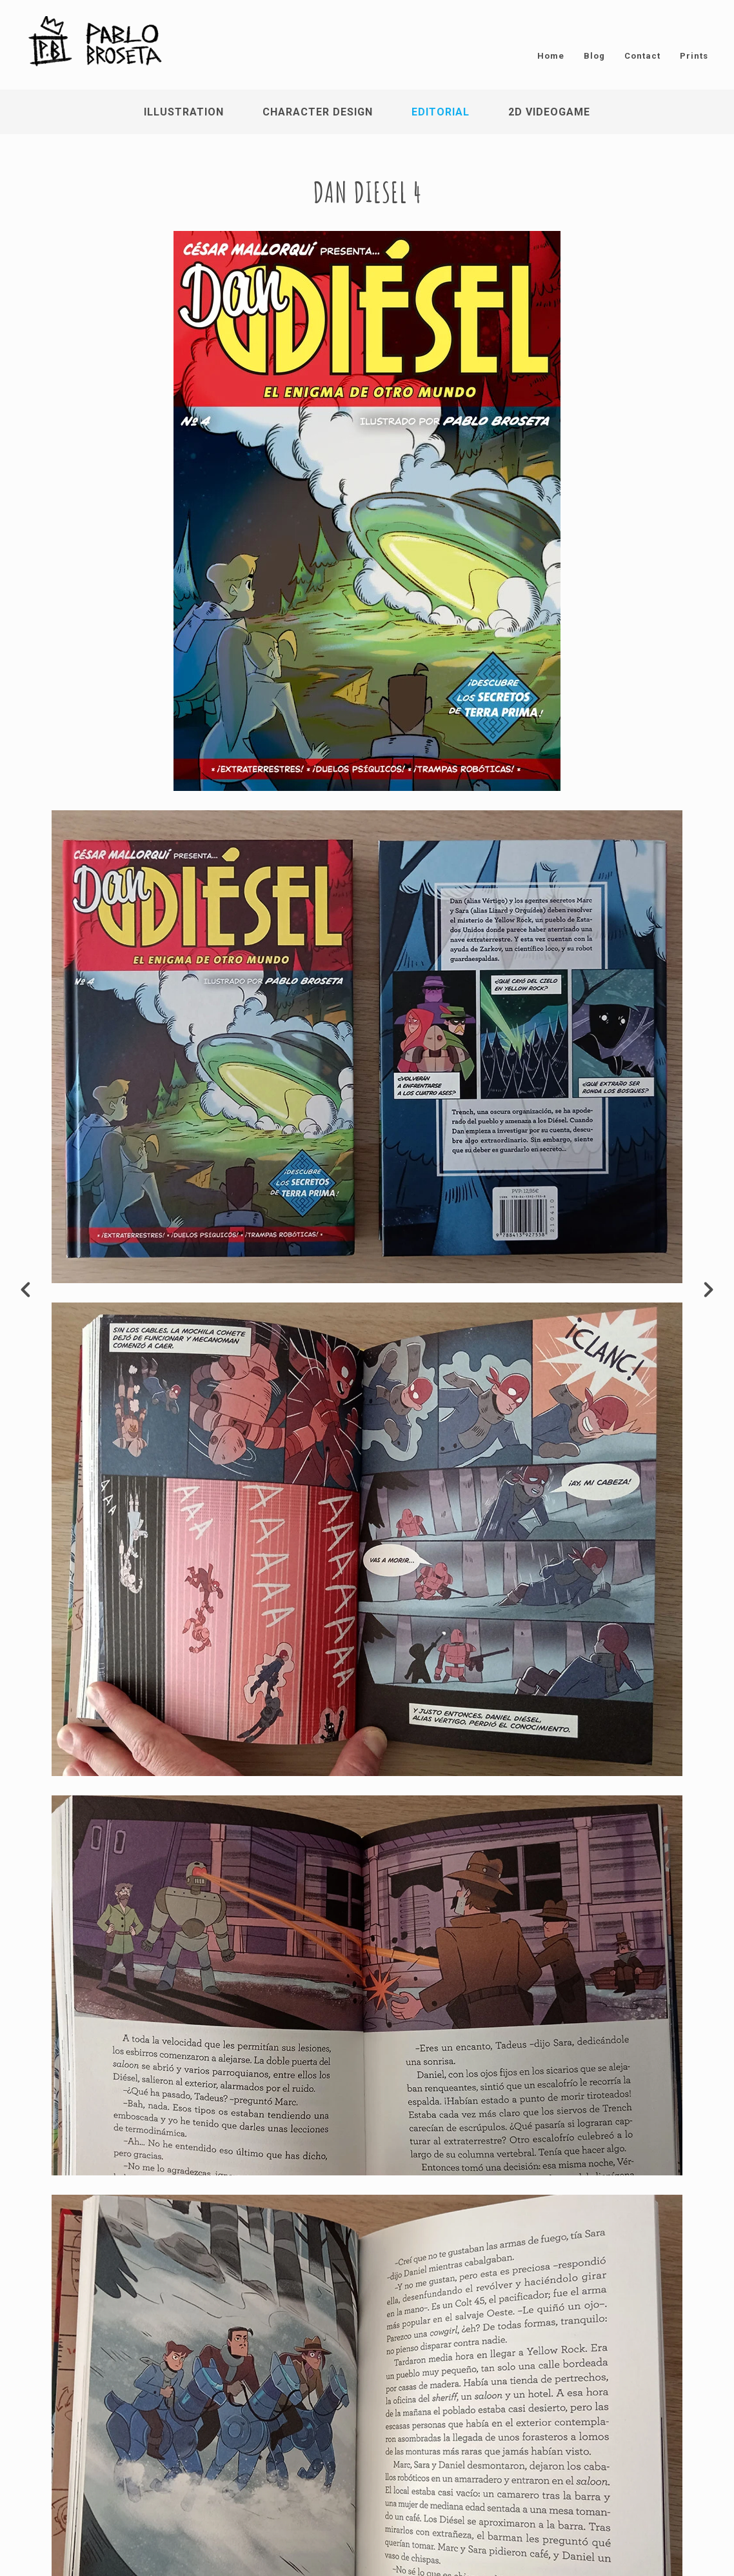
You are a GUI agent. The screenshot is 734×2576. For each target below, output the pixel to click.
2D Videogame (549, 112)
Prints (694, 56)
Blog (594, 56)
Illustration (184, 112)
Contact (642, 56)
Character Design (318, 112)
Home (550, 56)
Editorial (441, 112)
